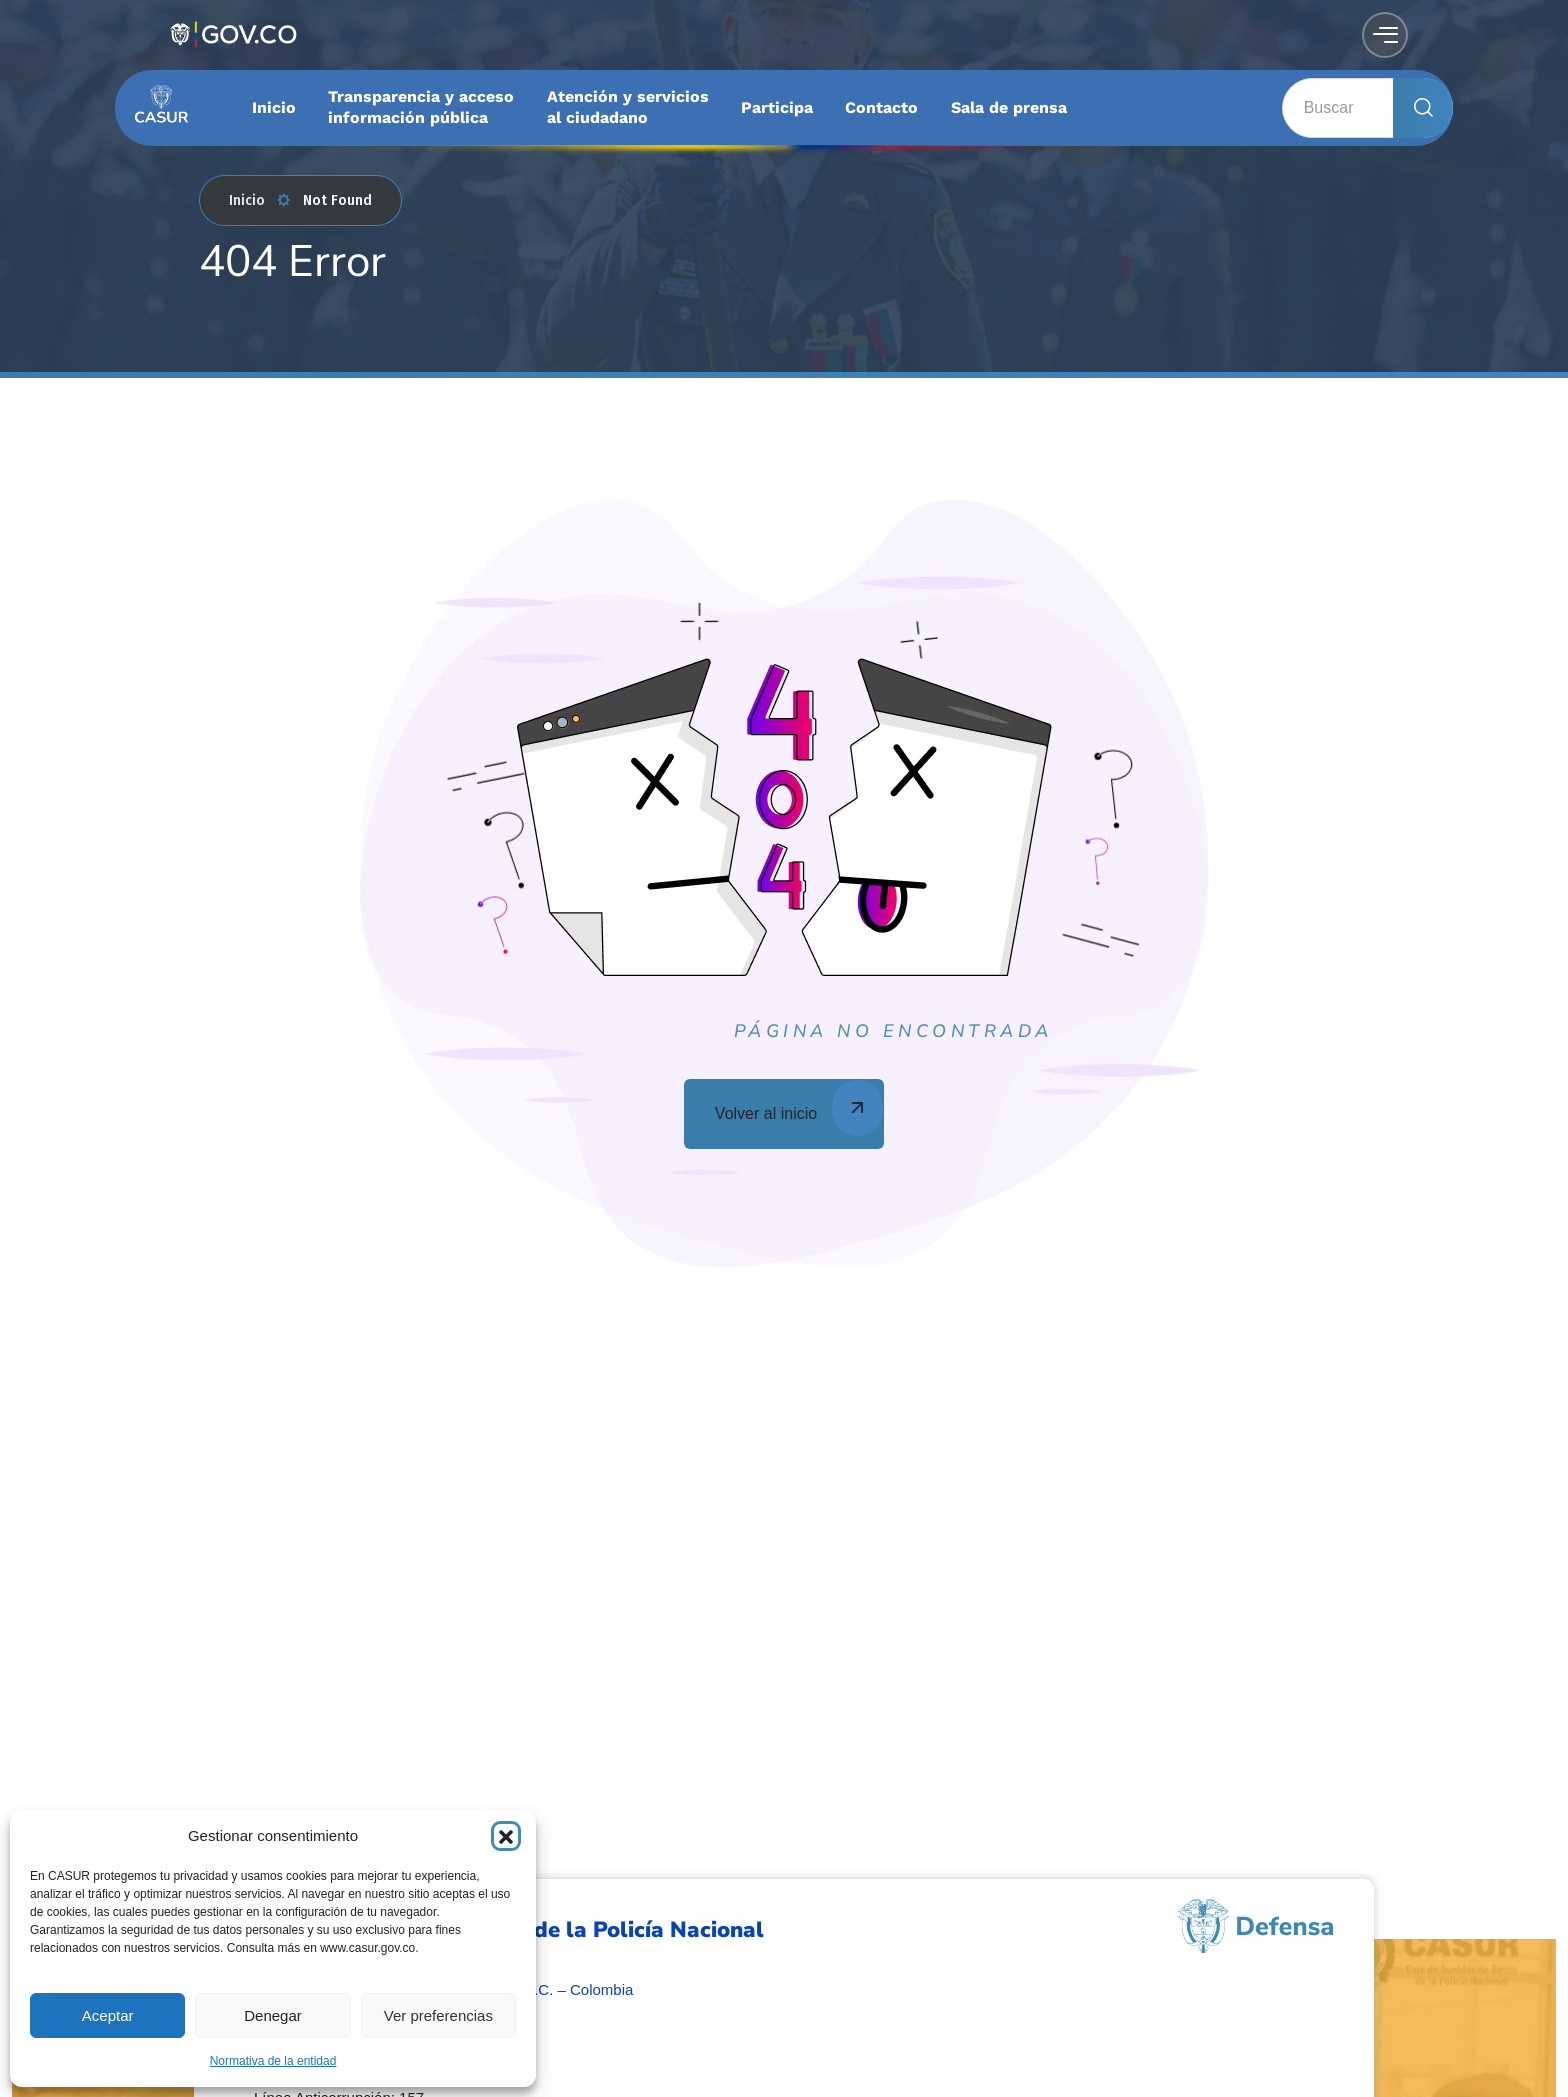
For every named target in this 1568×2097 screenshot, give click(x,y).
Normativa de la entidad (273, 2061)
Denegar (273, 2015)
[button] (506, 1836)
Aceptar (108, 2015)
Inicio (260, 200)
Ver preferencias (438, 2015)
